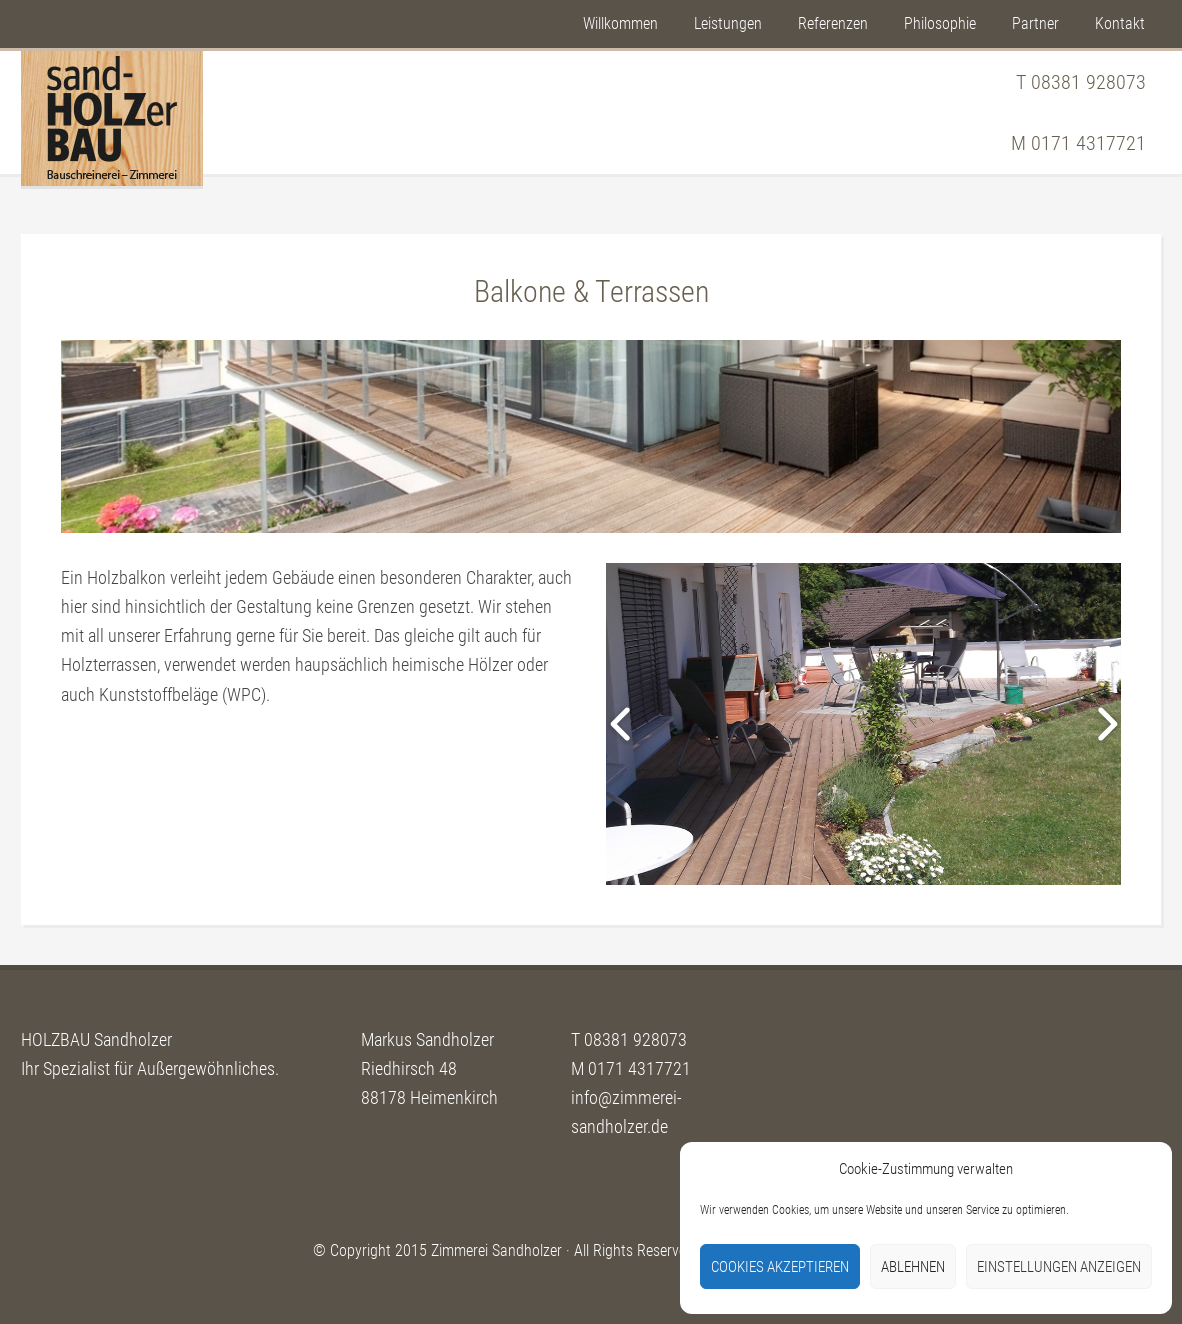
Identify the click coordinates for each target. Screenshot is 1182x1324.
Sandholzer (112, 118)
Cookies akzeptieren (780, 1267)
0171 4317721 (1088, 143)
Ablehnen (913, 1267)
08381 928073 (1088, 82)
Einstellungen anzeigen (1059, 1267)
